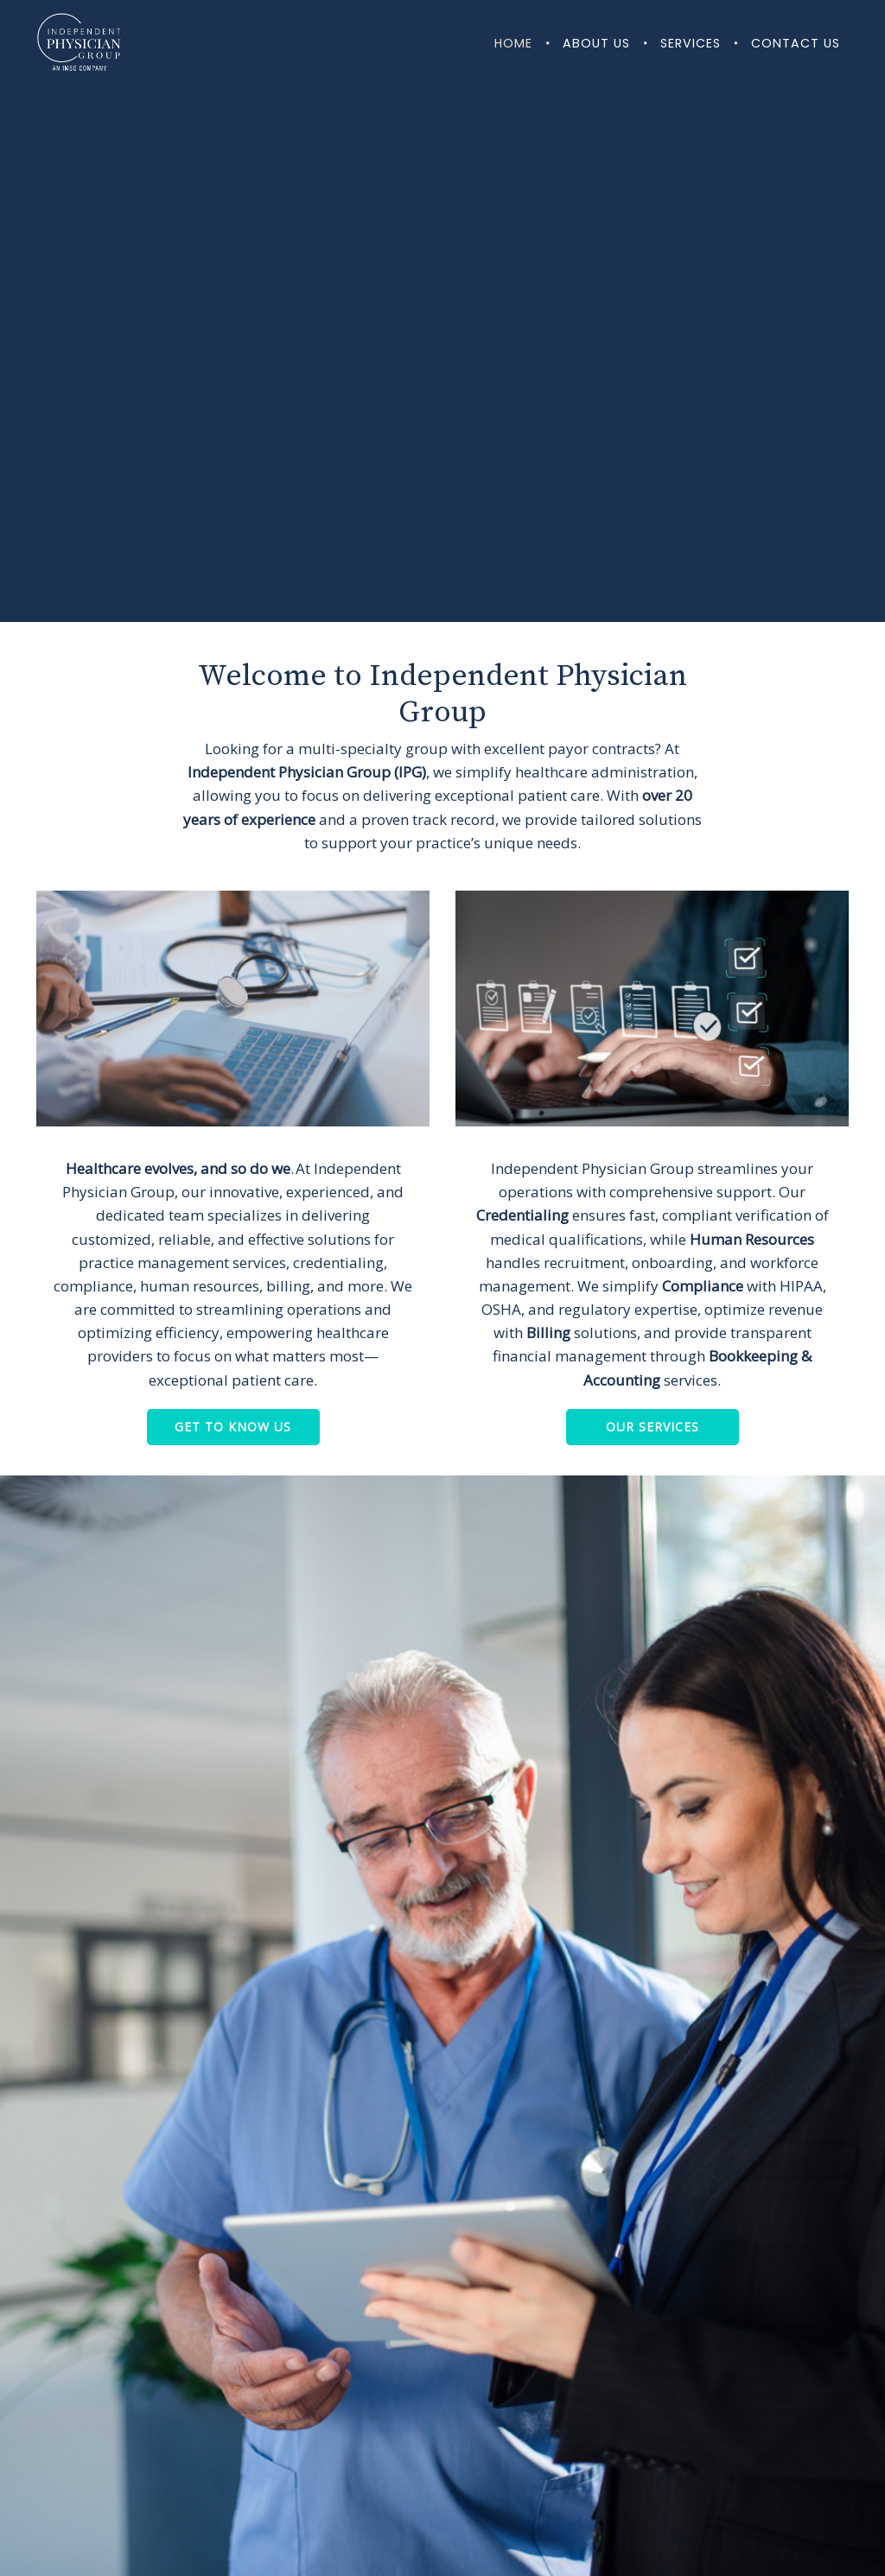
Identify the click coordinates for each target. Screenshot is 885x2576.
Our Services (652, 1426)
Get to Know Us (233, 1426)
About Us (596, 43)
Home (513, 43)
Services (690, 43)
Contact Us (795, 43)
